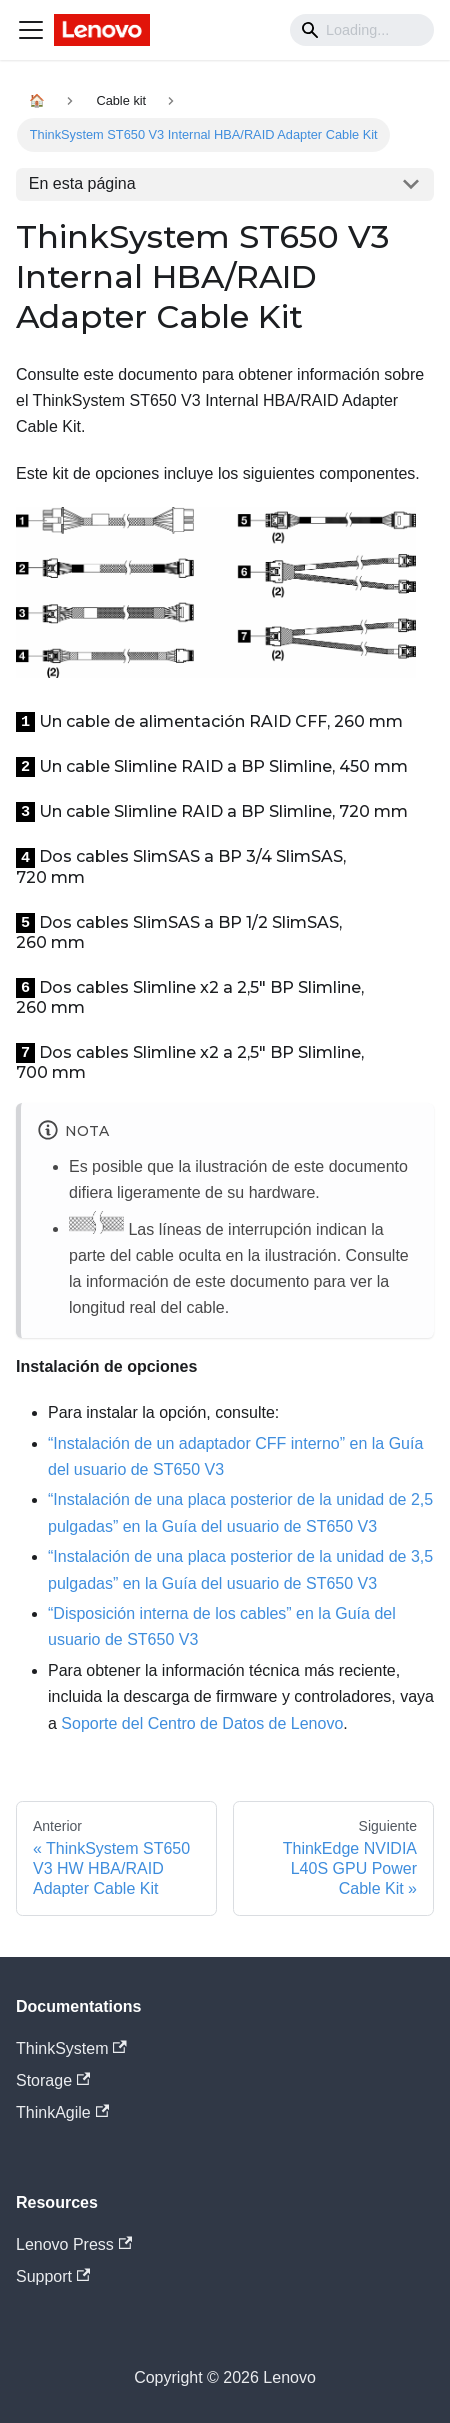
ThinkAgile (62, 2112)
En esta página (82, 183)
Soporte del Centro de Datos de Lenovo (202, 1723)
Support (53, 2276)
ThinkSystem (71, 2048)
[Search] (362, 30)
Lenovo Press (74, 2244)
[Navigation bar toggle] (31, 30)
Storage (53, 2080)
